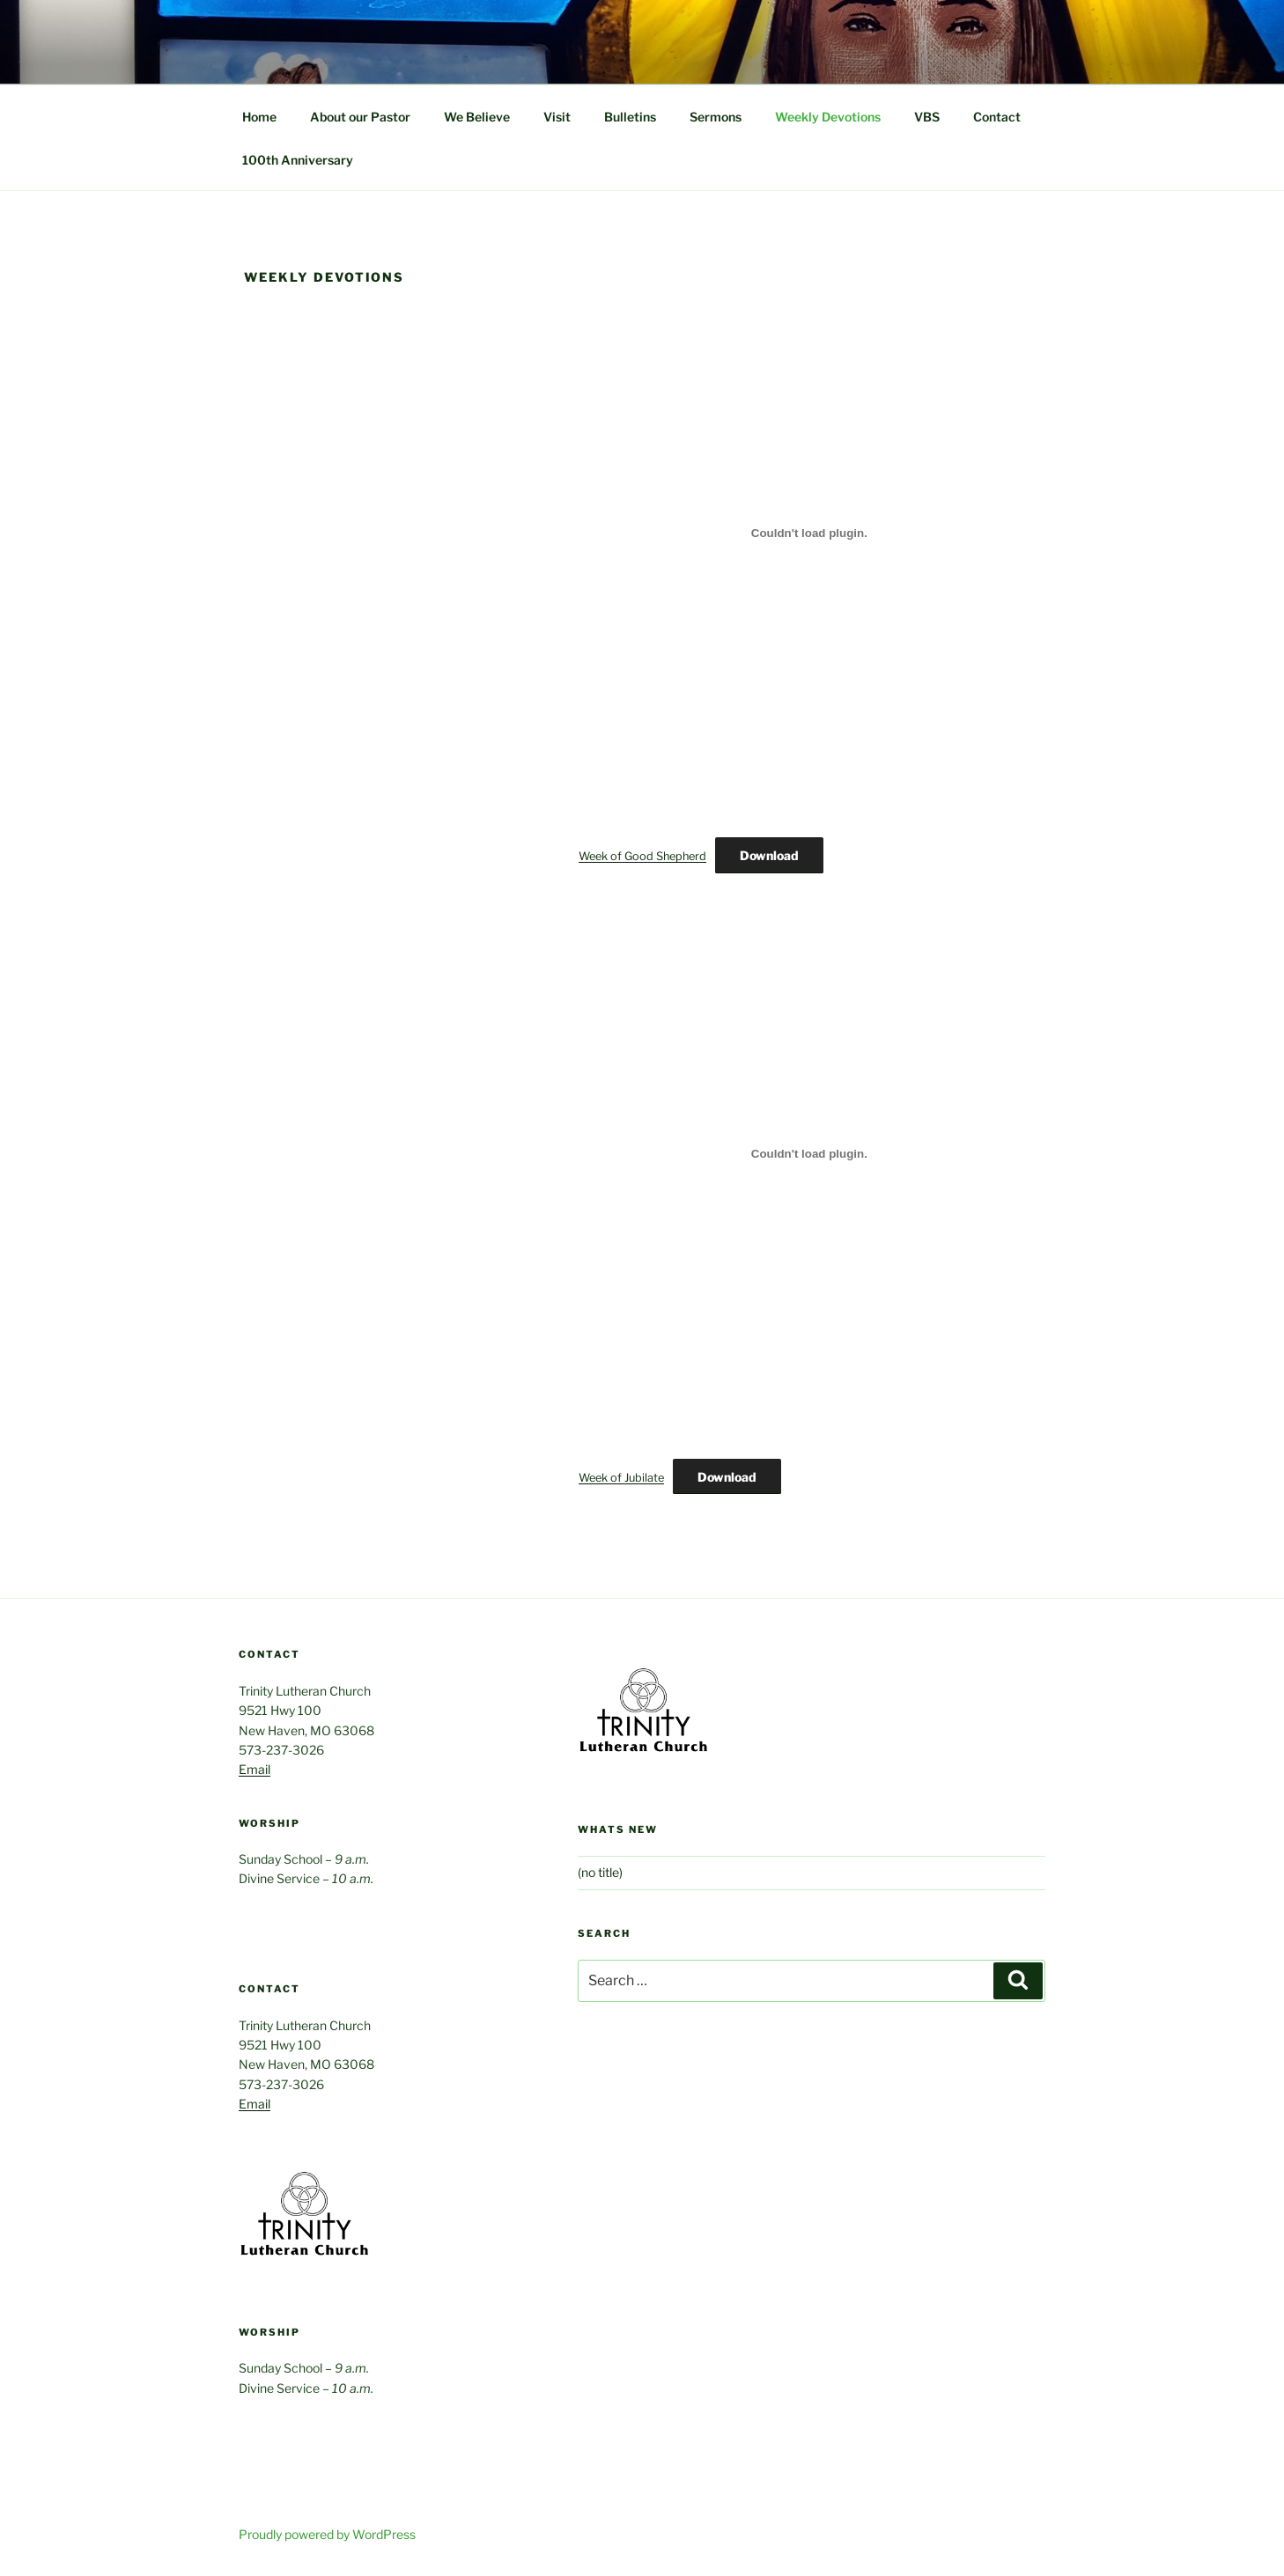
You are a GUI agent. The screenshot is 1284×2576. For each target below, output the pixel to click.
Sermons (716, 116)
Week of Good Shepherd (642, 856)
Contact (997, 116)
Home (259, 116)
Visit (557, 116)
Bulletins (630, 116)
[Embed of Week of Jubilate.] (809, 1154)
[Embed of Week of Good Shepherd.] (809, 533)
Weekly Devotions (828, 116)
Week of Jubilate (621, 1477)
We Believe (477, 116)
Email (254, 1769)
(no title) (600, 1872)
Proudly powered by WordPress (327, 2534)
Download (769, 855)
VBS (927, 116)
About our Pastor (360, 116)
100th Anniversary (297, 159)
